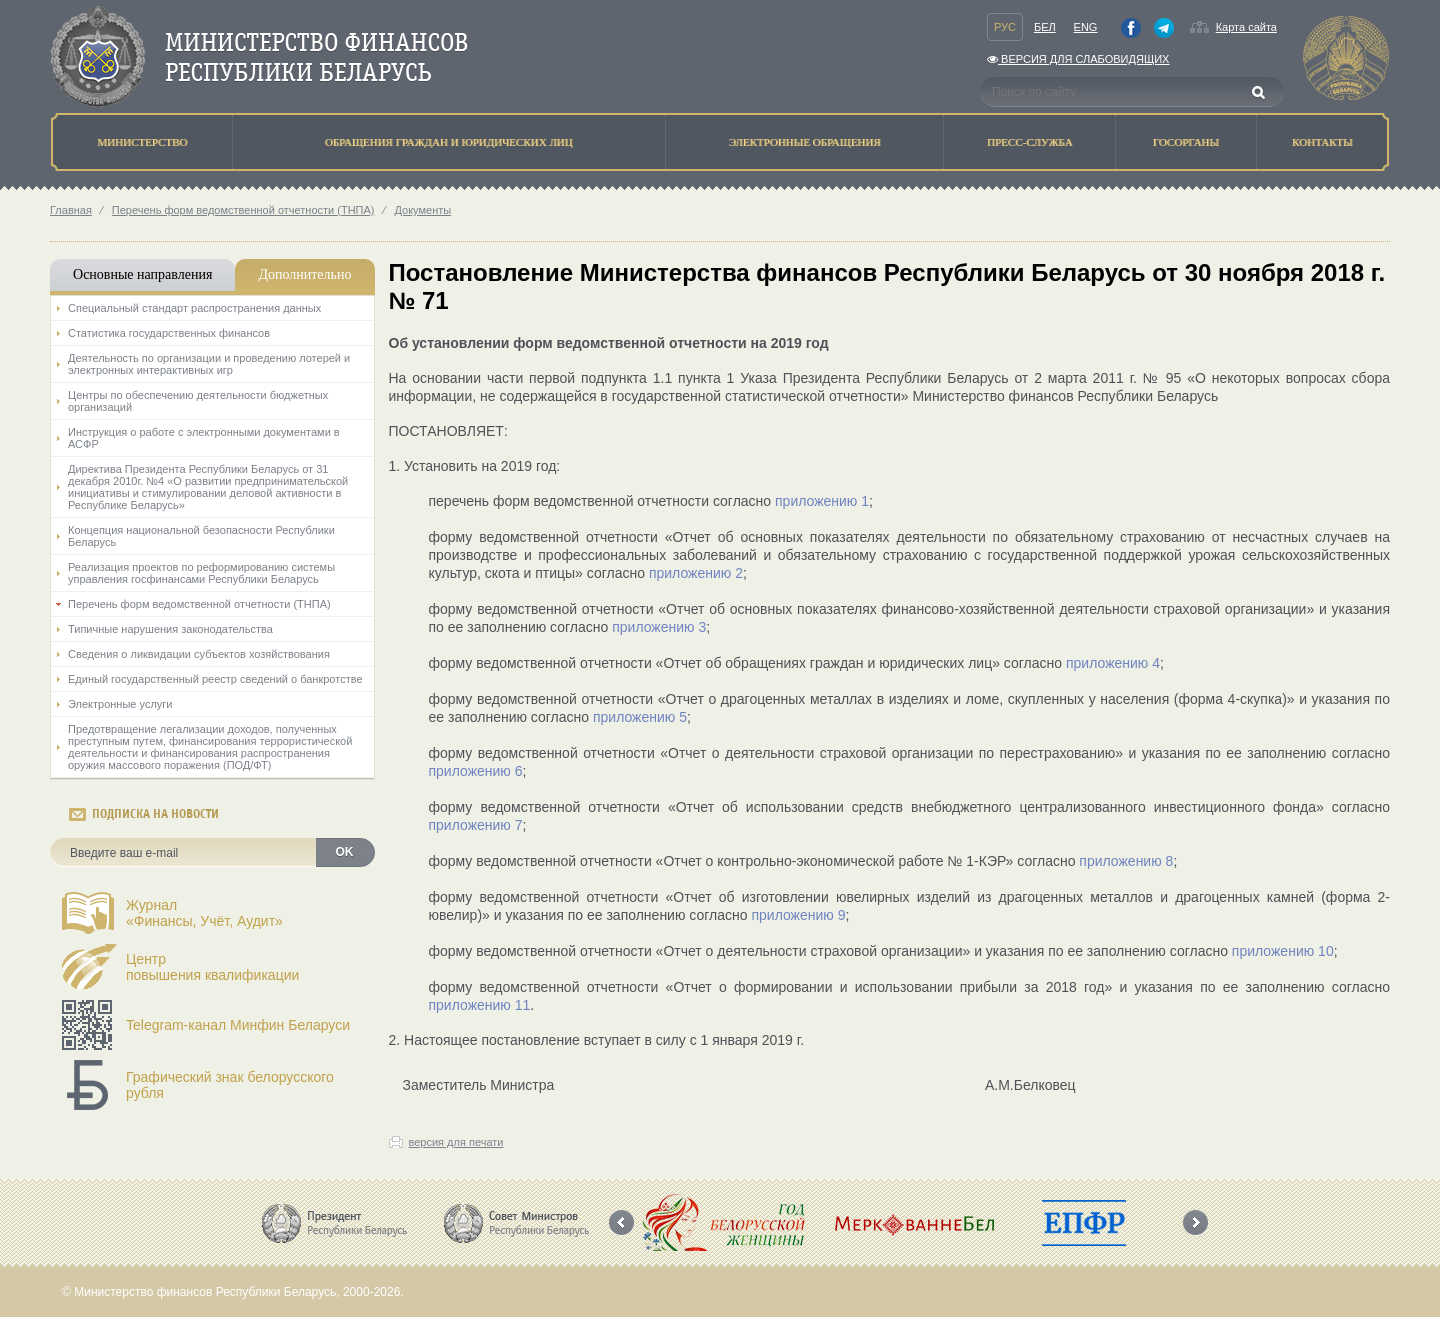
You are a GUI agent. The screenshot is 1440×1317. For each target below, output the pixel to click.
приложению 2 (696, 573)
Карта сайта (1246, 27)
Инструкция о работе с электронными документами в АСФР (204, 438)
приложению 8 (1126, 861)
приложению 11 (480, 1005)
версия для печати (456, 1142)
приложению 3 (659, 627)
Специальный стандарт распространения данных (194, 308)
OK (345, 852)
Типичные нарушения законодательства (170, 629)
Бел (1045, 27)
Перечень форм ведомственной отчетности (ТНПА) (243, 210)
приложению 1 (822, 501)
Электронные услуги (120, 704)
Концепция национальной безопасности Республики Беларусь (201, 536)
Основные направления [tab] (142, 274)
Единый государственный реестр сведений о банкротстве (215, 679)
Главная (71, 210)
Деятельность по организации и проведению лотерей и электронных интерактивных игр (209, 364)
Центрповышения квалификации (212, 967)
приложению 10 (1283, 951)
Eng (1086, 27)
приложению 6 (476, 771)
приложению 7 (476, 825)
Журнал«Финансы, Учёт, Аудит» (204, 913)
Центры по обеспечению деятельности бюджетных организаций (198, 401)
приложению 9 (798, 915)
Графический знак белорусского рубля (230, 1085)
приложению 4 (1111, 663)
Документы (422, 210)
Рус (1005, 27)
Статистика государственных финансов (169, 333)
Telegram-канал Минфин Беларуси (238, 1025)
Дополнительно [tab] (304, 274)
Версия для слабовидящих (1078, 59)
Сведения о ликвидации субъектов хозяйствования (199, 654)
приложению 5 (640, 717)
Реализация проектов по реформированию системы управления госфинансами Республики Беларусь (201, 573)
